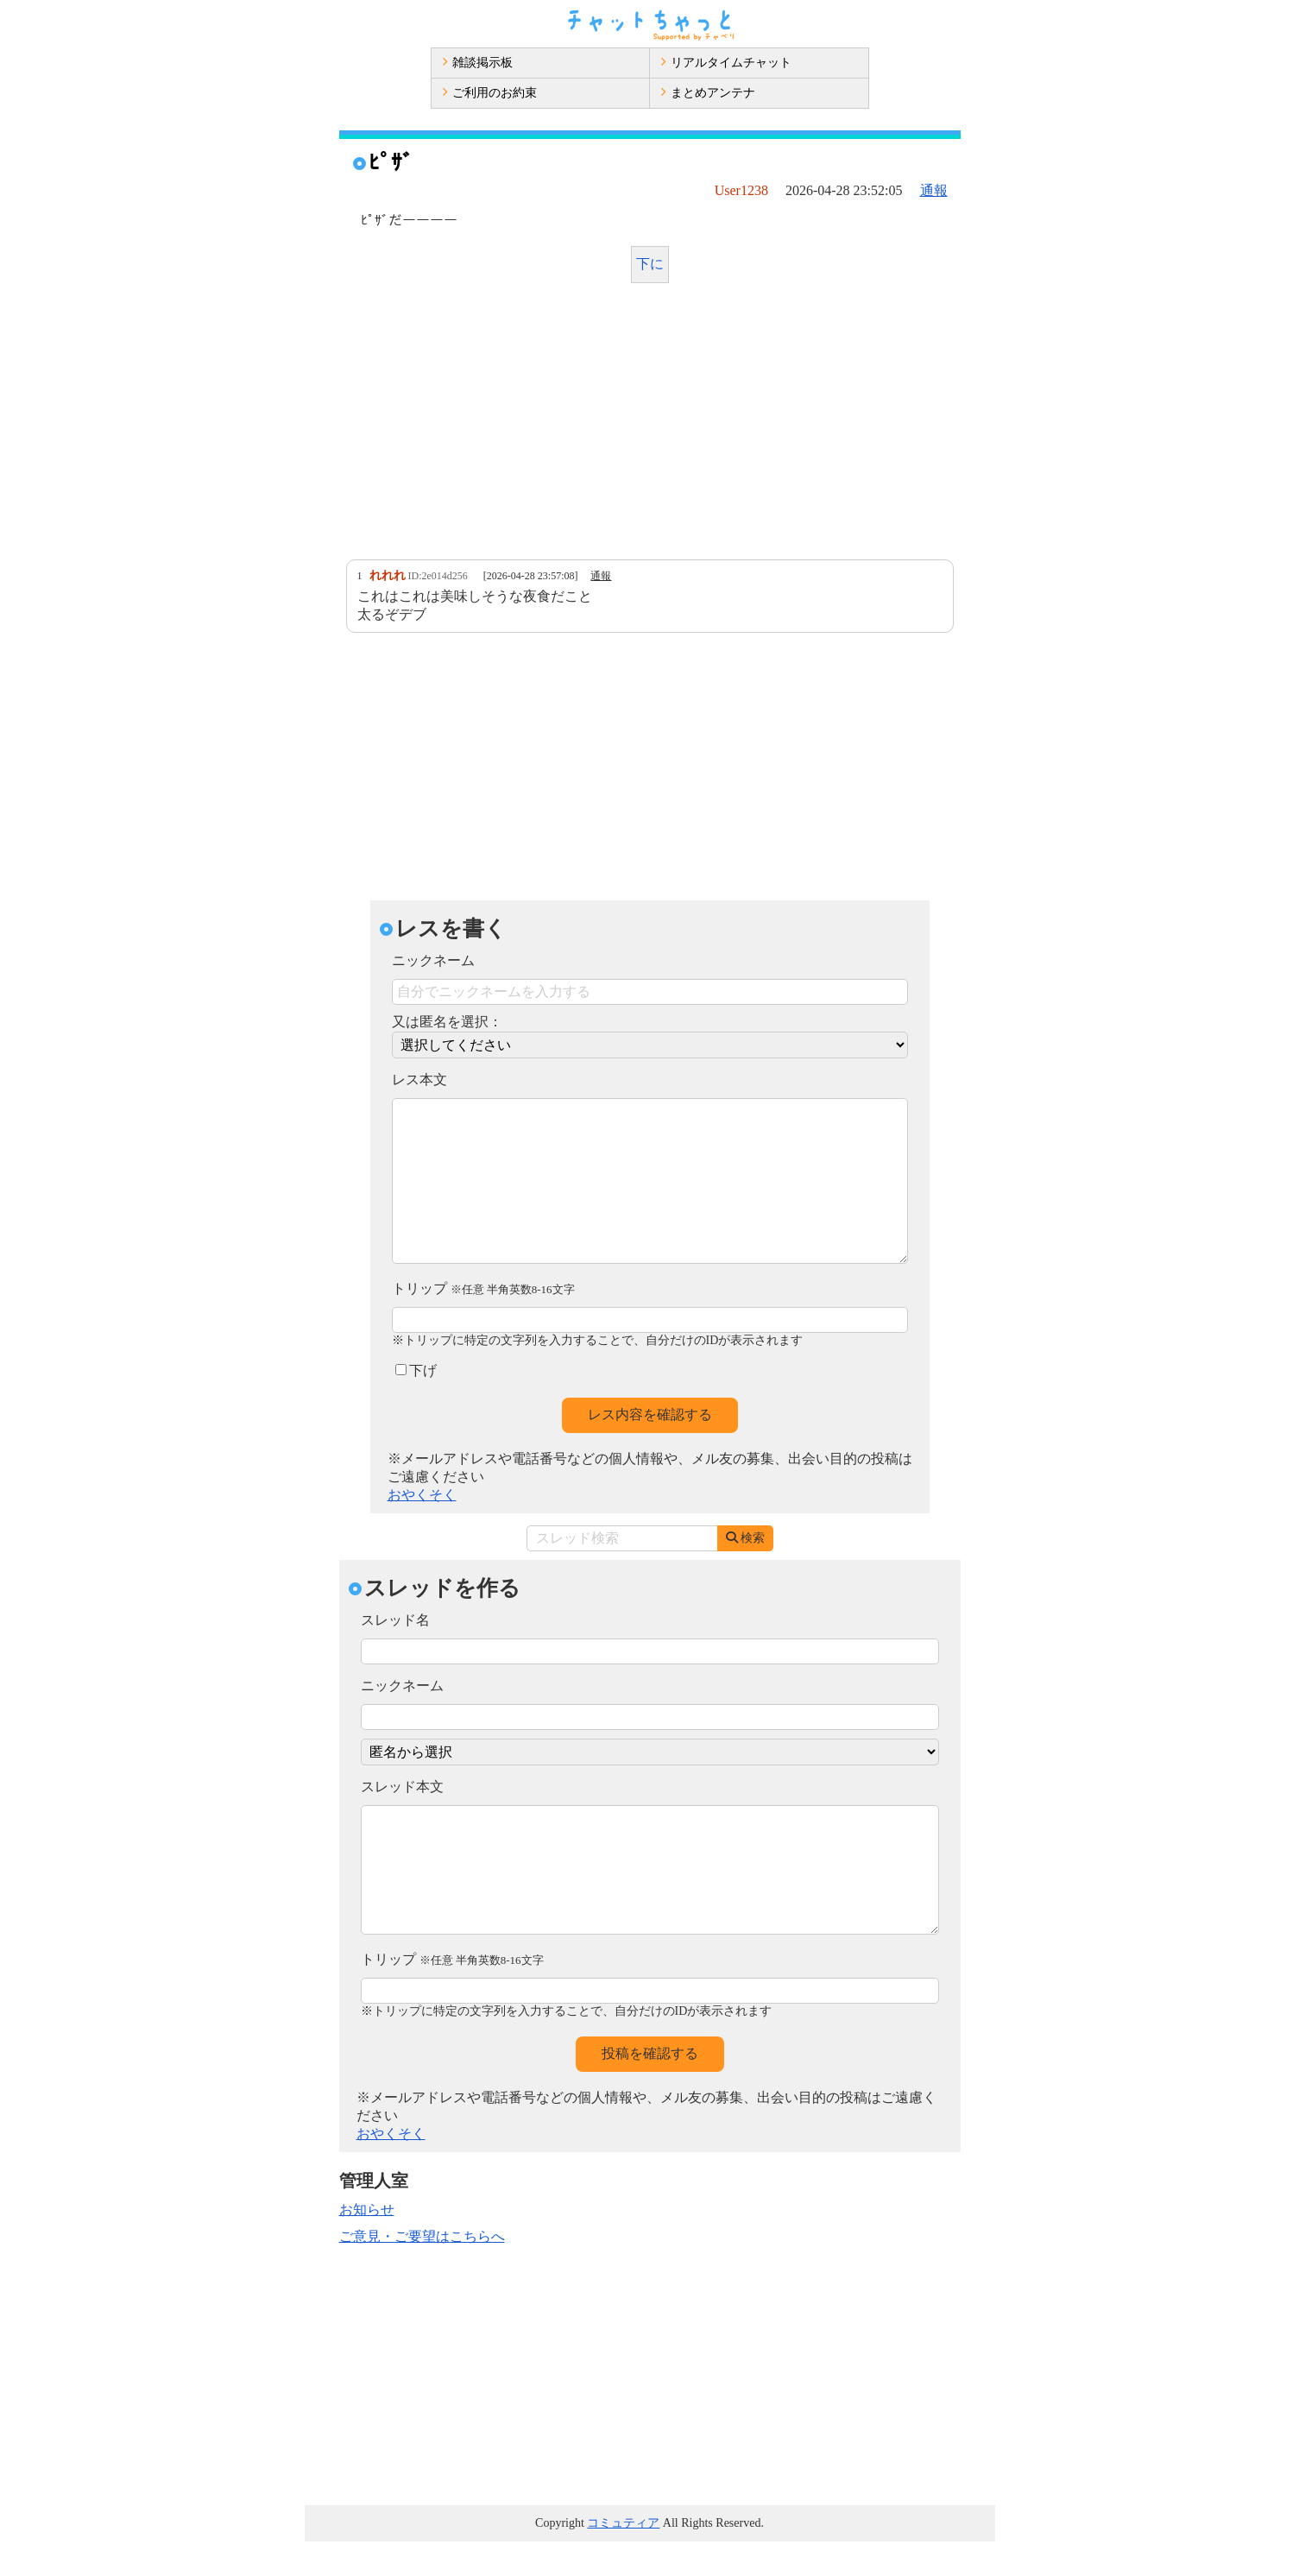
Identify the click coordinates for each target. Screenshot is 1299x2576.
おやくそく (422, 1529)
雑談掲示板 (477, 62)
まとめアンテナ (707, 92)
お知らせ (366, 2244)
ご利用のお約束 (489, 92)
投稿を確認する (650, 2087)
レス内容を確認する (650, 1449)
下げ (416, 1405)
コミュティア (623, 2557)
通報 (934, 190)
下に (650, 263)
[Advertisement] (650, 425)
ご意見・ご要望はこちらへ (422, 2270)
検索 (745, 1572)
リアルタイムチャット (725, 62)
